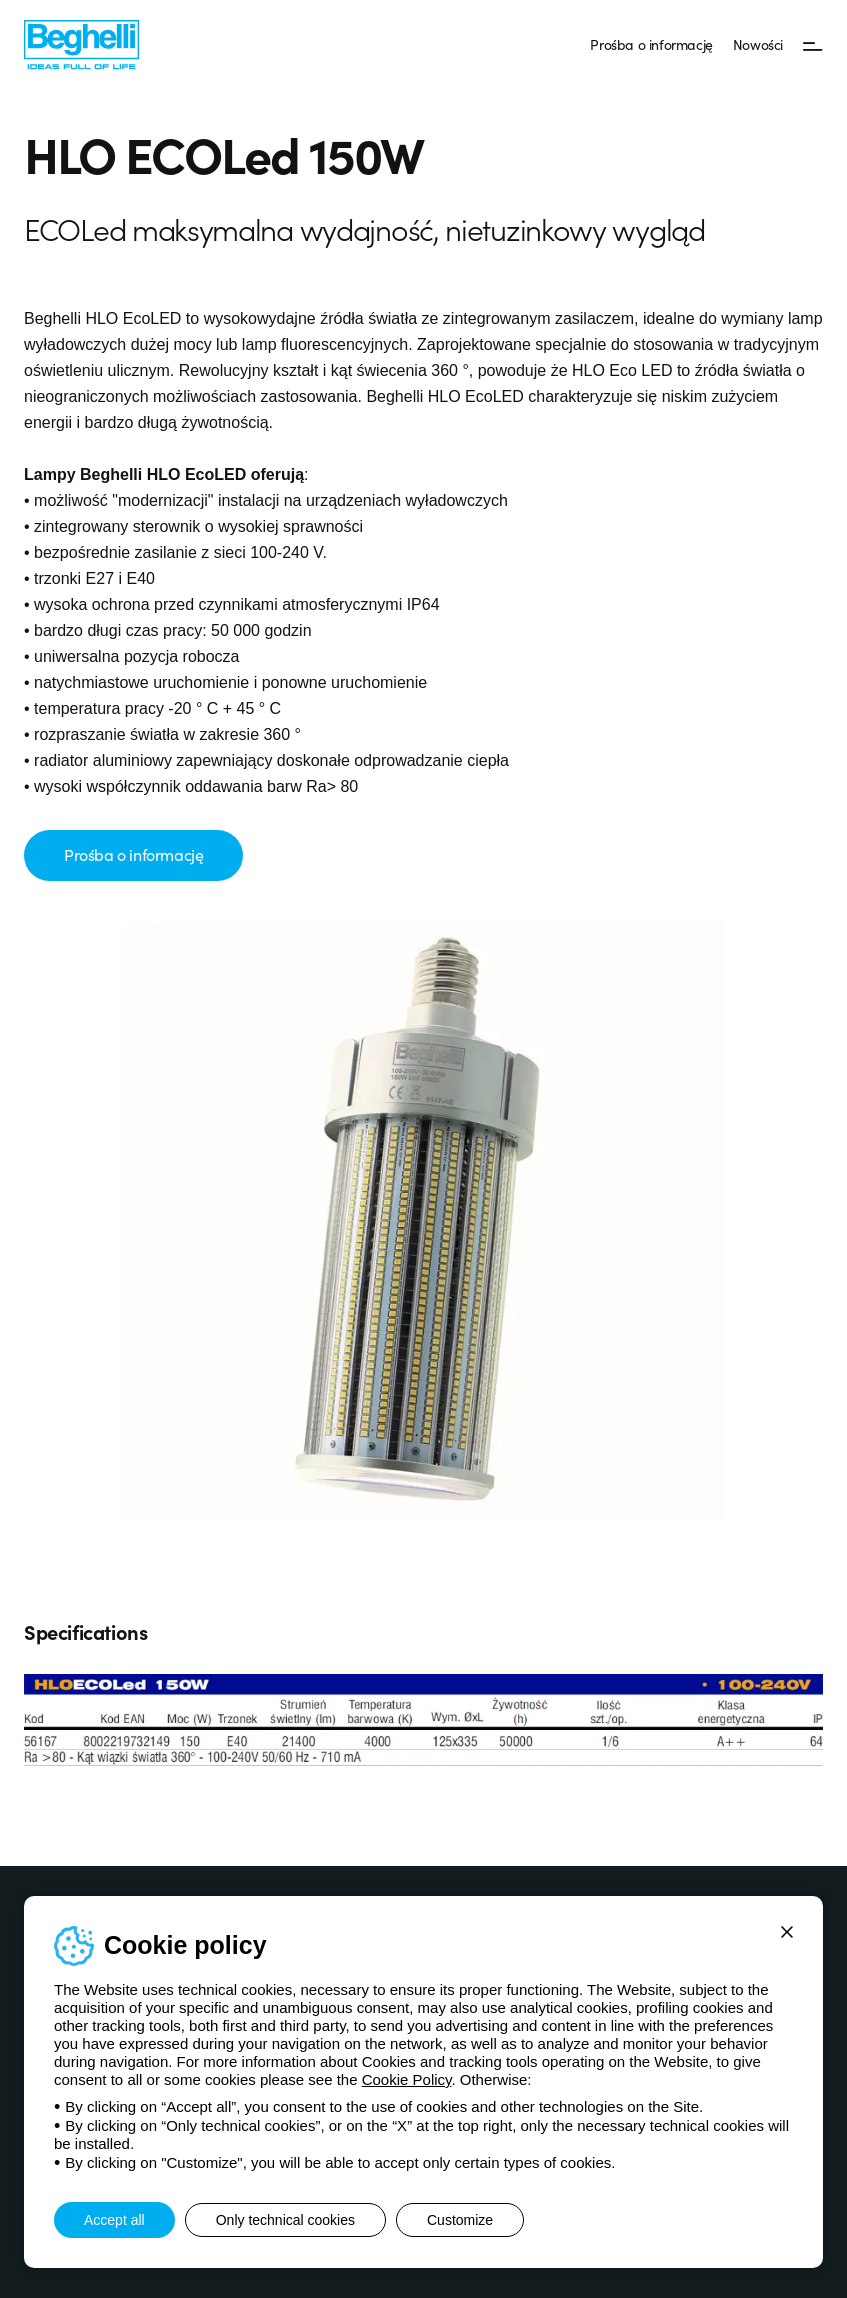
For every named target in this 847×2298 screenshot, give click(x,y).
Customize (460, 2220)
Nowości (758, 44)
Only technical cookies (285, 2220)
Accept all (114, 2220)
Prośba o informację (651, 44)
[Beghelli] (81, 43)
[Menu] (813, 45)
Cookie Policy (407, 2079)
